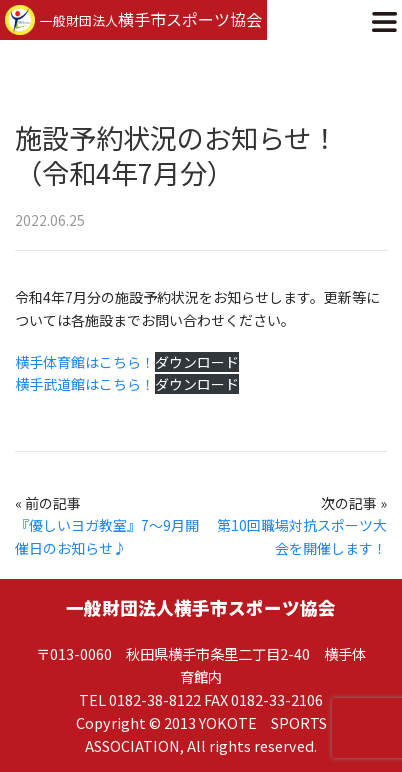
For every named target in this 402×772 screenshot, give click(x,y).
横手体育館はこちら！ (85, 362)
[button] (384, 19)
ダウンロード (197, 362)
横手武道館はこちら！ (85, 384)
